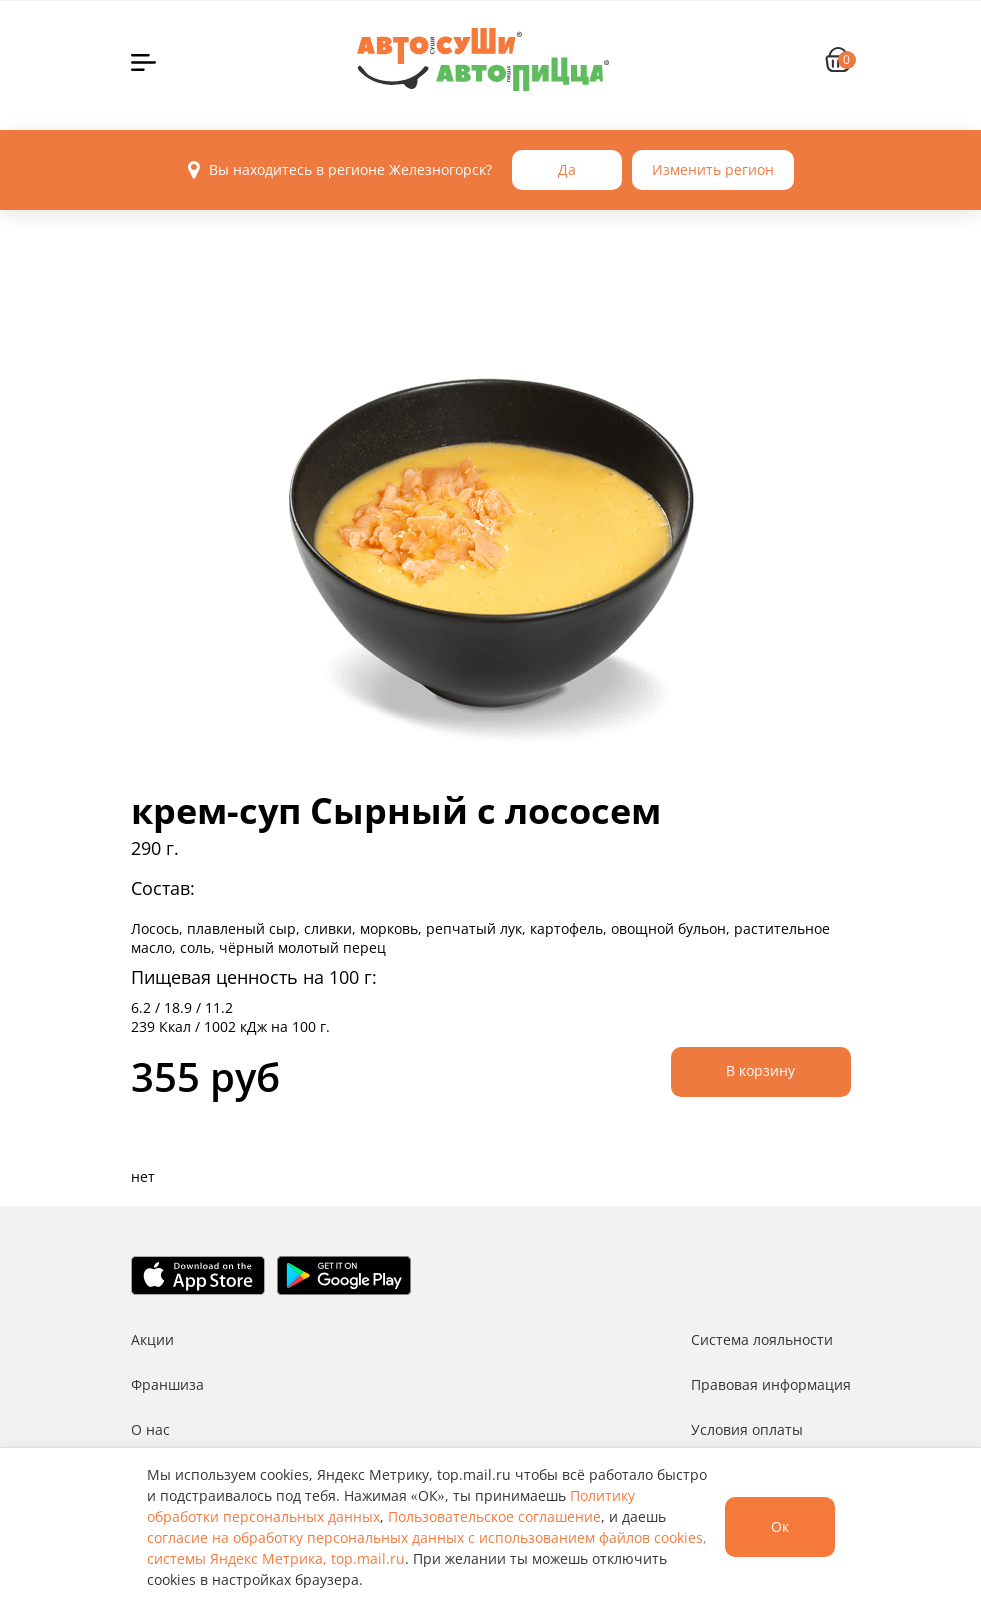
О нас (150, 1429)
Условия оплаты (747, 1429)
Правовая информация (771, 1384)
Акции (152, 1339)
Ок (780, 1526)
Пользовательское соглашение (494, 1516)
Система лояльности (762, 1339)
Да (567, 169)
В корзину (760, 1070)
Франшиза (167, 1384)
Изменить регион (713, 169)
